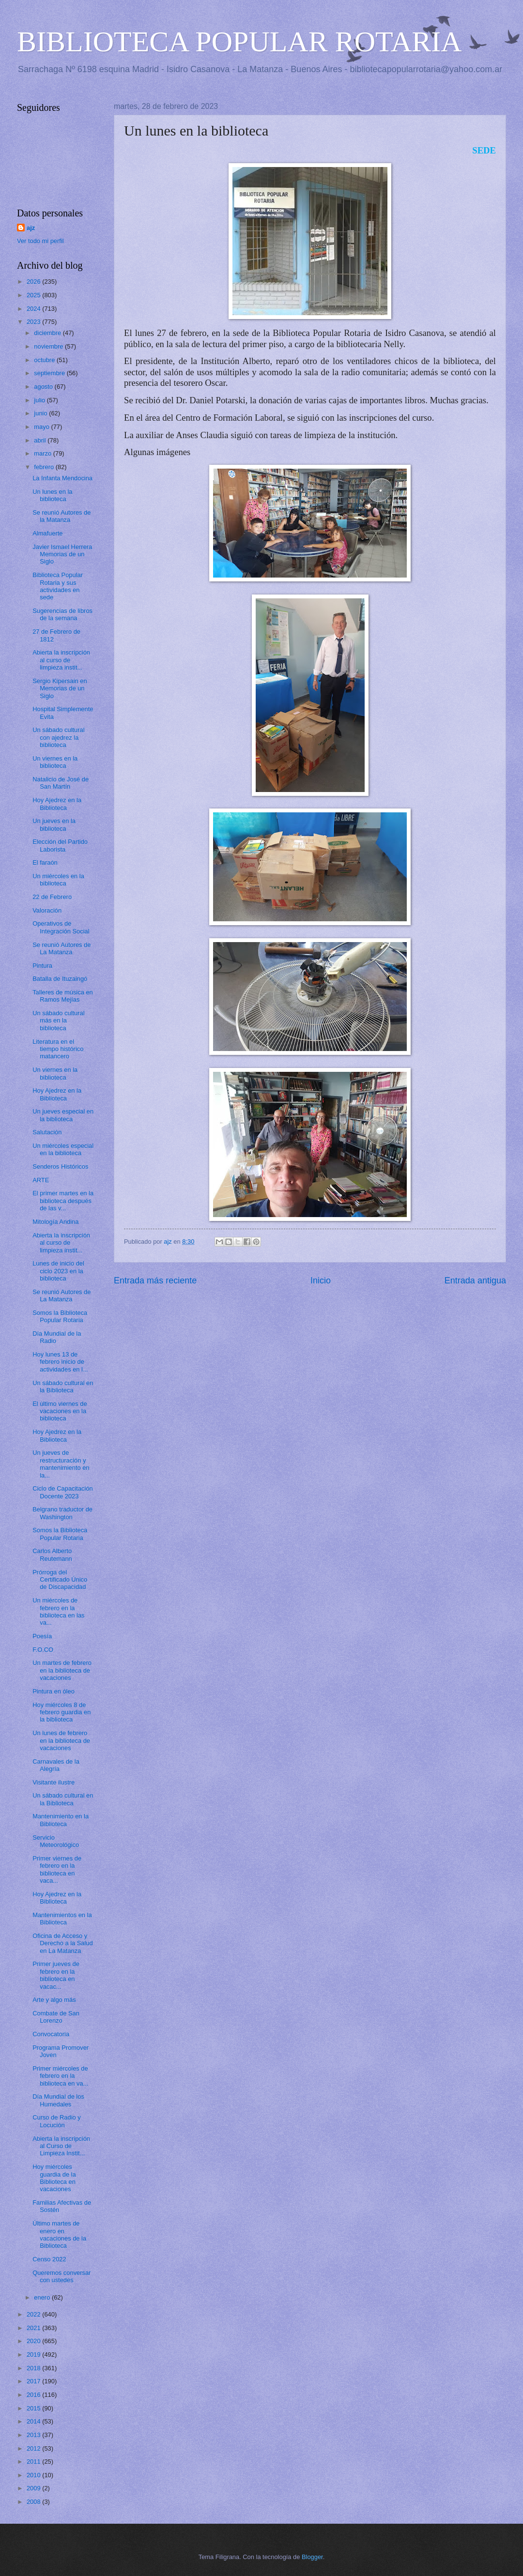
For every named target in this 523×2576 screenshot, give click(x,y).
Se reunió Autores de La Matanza (61, 948)
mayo (42, 426)
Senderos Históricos (60, 1166)
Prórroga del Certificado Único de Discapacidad (59, 1580)
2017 (34, 2381)
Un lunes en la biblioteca (52, 495)
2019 (34, 2354)
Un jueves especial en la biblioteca (62, 1115)
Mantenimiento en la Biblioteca (60, 1820)
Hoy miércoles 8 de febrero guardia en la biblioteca (61, 1712)
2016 (34, 2394)
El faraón (45, 862)
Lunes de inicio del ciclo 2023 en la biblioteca (58, 1271)
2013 (34, 2435)
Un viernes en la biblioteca (54, 762)
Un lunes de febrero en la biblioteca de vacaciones (61, 1740)
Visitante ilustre (53, 1782)
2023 (34, 321)
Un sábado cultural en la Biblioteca (62, 1386)
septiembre (50, 373)
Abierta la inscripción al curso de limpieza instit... (61, 660)
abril (40, 440)
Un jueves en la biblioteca (54, 824)
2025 (34, 295)
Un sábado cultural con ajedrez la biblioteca (58, 737)
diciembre (48, 332)
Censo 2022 (49, 2259)
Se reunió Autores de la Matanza (61, 516)
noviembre (49, 346)
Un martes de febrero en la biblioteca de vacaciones (62, 1670)
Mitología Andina (55, 1221)
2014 (34, 2421)
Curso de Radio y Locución (56, 2121)
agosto (44, 386)
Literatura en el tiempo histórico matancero (57, 1049)
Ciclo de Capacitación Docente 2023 (62, 1492)
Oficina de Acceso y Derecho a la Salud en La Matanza (62, 1943)
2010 (34, 2475)
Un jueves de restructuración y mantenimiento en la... (60, 1464)
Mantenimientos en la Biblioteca (62, 1918)
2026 (34, 281)
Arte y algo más (54, 1999)
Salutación (47, 1132)
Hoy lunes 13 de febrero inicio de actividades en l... (60, 1362)
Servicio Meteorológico (55, 1841)
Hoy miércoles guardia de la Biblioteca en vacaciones (54, 2178)
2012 (34, 2448)
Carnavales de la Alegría (55, 1765)
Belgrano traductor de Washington (62, 1513)
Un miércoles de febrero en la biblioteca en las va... (58, 1611)
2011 (34, 2461)
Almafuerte (47, 533)
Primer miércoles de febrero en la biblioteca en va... (60, 2076)
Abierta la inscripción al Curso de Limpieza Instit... (61, 2146)
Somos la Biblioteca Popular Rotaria (59, 1316)
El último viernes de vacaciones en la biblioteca (59, 1411)
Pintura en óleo (53, 1691)
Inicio (320, 1280)
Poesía (42, 1636)
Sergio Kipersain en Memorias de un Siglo (59, 688)
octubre (45, 360)
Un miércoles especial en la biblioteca (62, 1149)
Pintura (42, 965)
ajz (31, 227)
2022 (34, 2314)
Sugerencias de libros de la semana (62, 614)
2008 (34, 2501)
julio (40, 400)
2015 (34, 2408)
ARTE (40, 1180)
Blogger (312, 2557)
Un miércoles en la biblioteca (58, 879)
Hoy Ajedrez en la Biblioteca (56, 803)
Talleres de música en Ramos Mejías (62, 996)
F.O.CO (42, 1649)
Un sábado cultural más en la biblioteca (58, 1020)
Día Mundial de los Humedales (58, 2100)
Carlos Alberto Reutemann (52, 1554)
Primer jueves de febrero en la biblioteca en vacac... (55, 1975)
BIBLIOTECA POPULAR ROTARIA (239, 42)
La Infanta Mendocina (62, 478)
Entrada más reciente (155, 1280)
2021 (34, 2328)
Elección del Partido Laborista (60, 845)
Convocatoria (50, 2034)
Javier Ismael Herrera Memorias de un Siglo (62, 554)
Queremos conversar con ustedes (61, 2276)
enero (43, 2297)
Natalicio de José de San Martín (60, 783)
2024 (34, 308)
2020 (34, 2341)
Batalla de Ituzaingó (59, 978)
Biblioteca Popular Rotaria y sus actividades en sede (57, 586)
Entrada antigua (475, 1280)
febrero (44, 467)
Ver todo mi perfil (40, 240)
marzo (43, 453)
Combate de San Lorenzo (55, 2017)
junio (41, 413)
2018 (34, 2368)
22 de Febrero (52, 896)
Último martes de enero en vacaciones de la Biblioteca (59, 2234)
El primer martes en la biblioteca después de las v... (62, 1200)
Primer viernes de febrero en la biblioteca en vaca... (56, 1869)
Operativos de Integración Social (60, 927)
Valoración (47, 910)
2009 (34, 2488)
